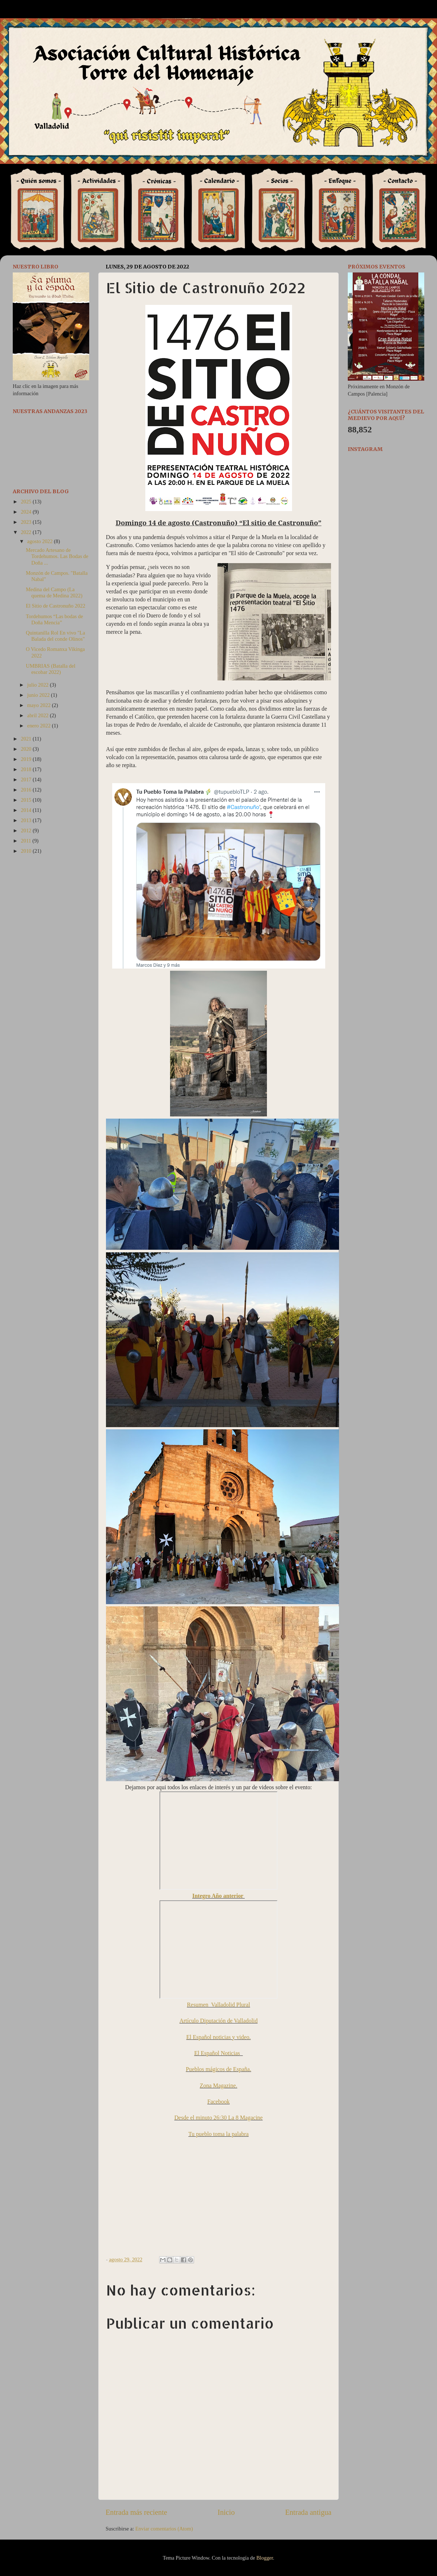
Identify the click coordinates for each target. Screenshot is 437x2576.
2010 (26, 851)
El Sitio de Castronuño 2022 (55, 606)
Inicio (226, 2512)
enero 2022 (39, 726)
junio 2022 (39, 695)
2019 (26, 759)
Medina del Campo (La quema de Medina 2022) (54, 592)
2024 (26, 512)
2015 (26, 800)
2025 (26, 501)
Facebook (218, 2101)
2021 (26, 739)
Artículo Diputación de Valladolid (219, 2021)
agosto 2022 (40, 541)
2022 (26, 532)
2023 (26, 522)
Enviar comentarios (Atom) (164, 2529)
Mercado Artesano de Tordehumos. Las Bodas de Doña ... (57, 556)
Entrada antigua (308, 2512)
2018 (26, 769)
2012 (26, 830)
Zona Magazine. (218, 2085)
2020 (26, 749)
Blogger (264, 2558)
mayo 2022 (39, 705)
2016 (26, 790)
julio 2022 (38, 685)
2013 (26, 820)
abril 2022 (38, 715)
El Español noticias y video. (218, 2037)
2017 (26, 779)
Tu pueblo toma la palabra (218, 2134)
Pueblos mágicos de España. (218, 2069)
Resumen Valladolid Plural (218, 2005)
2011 (26, 841)
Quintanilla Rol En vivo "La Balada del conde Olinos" (55, 636)
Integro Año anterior (218, 1896)
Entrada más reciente (136, 2512)
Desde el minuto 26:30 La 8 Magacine (218, 2117)
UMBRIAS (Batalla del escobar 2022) (50, 669)
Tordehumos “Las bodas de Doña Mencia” (54, 619)
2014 (26, 810)
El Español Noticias (218, 2053)
